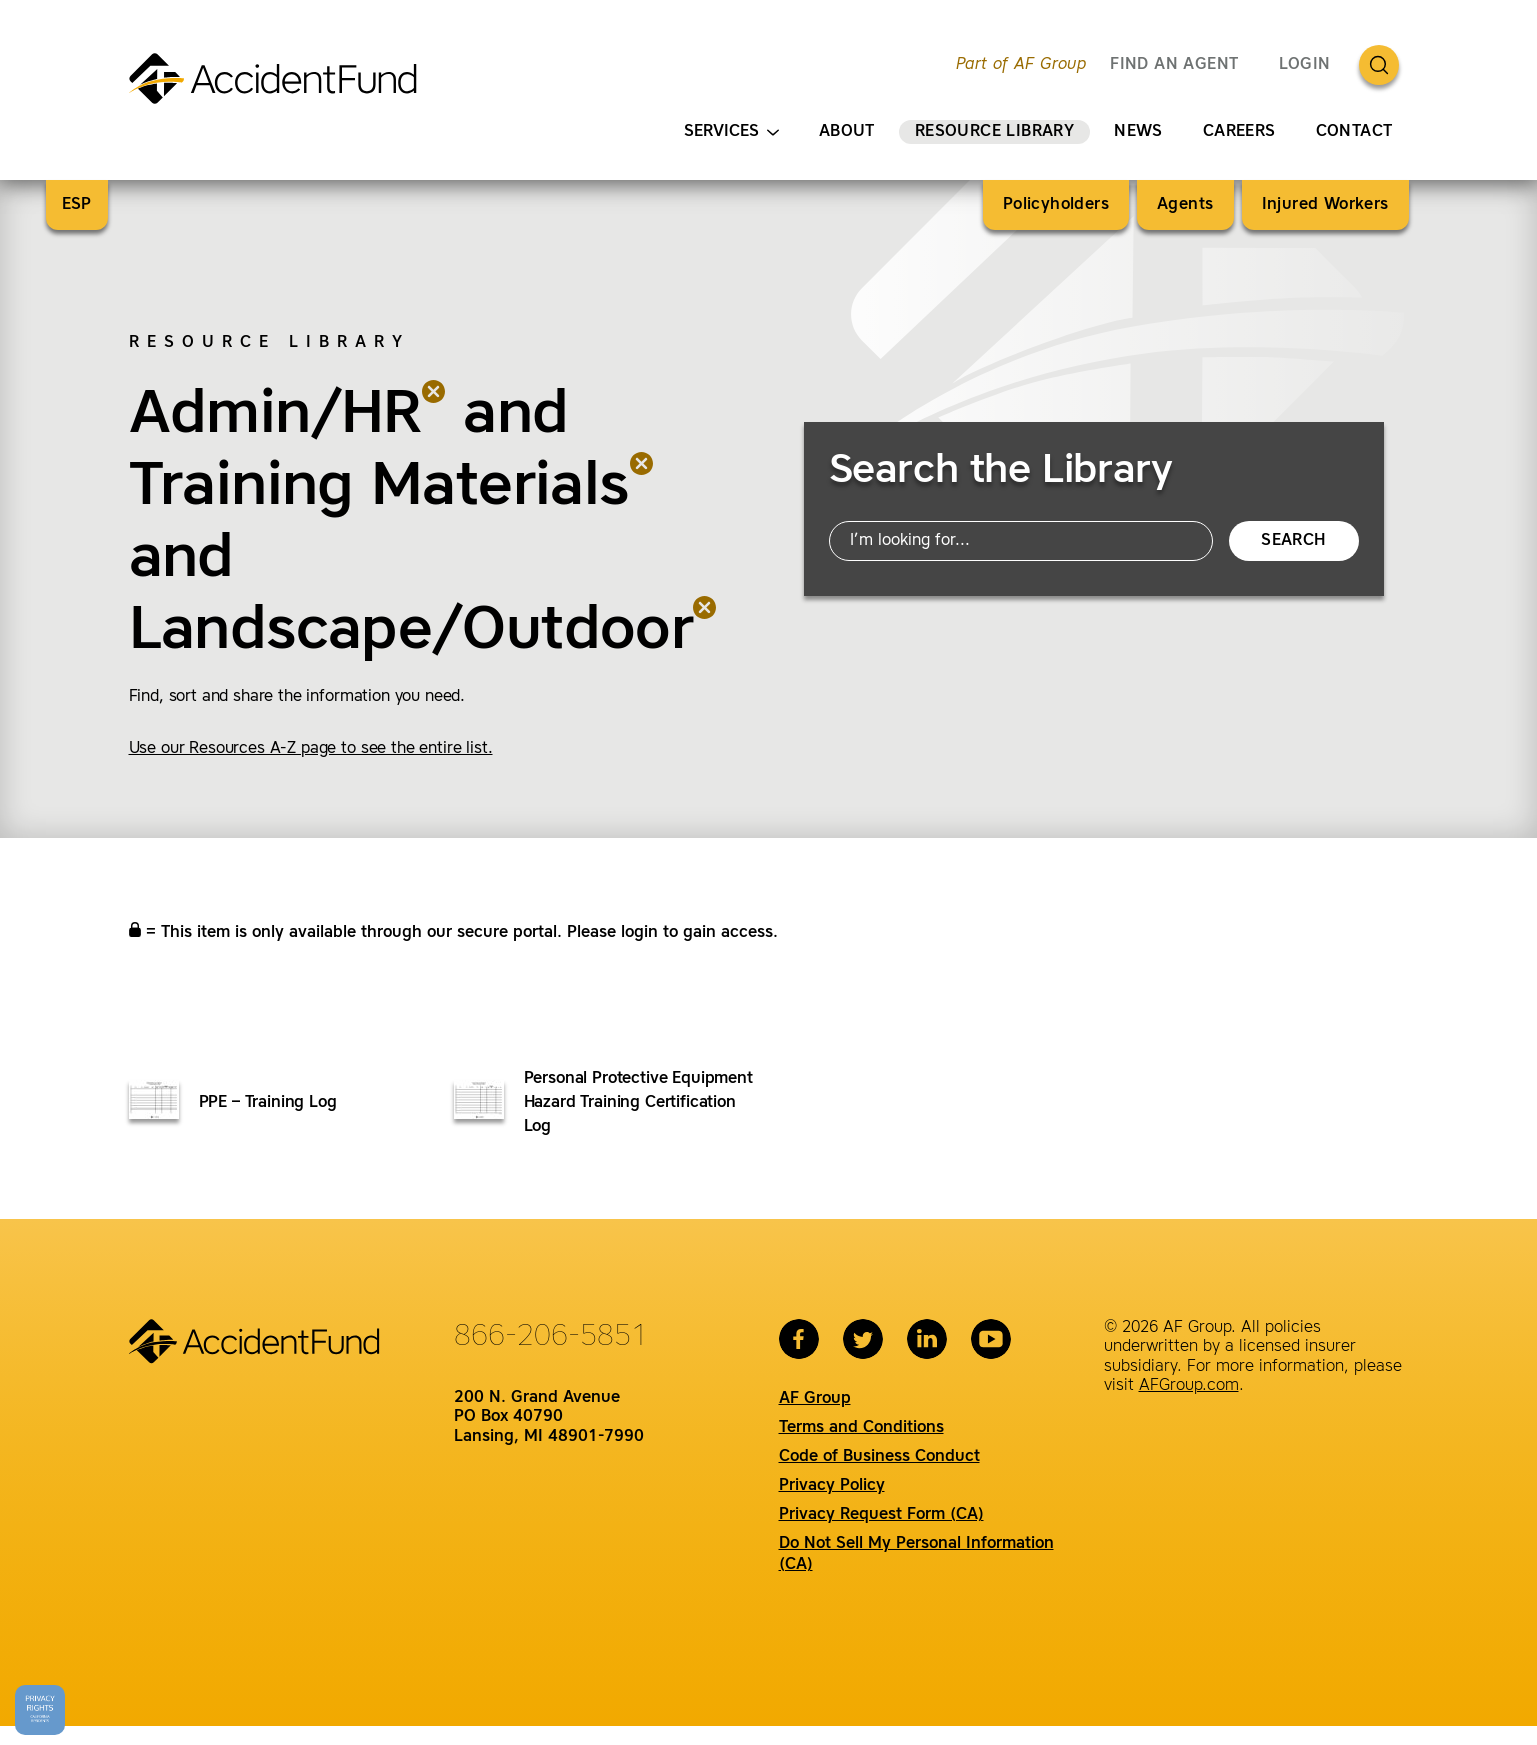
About (847, 132)
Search (1293, 541)
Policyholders (1056, 205)
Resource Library (994, 132)
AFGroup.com (1189, 1386)
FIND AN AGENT (1174, 65)
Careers (1239, 132)
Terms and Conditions (861, 1428)
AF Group (815, 1399)
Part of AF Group (1021, 65)
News (1138, 132)
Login (1305, 65)
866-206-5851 (551, 1337)
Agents (1185, 205)
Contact (1354, 132)
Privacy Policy (832, 1486)
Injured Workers (1325, 205)
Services (731, 132)
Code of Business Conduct (879, 1457)
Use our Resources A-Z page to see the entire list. (311, 749)
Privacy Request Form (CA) (881, 1515)
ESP (77, 205)
